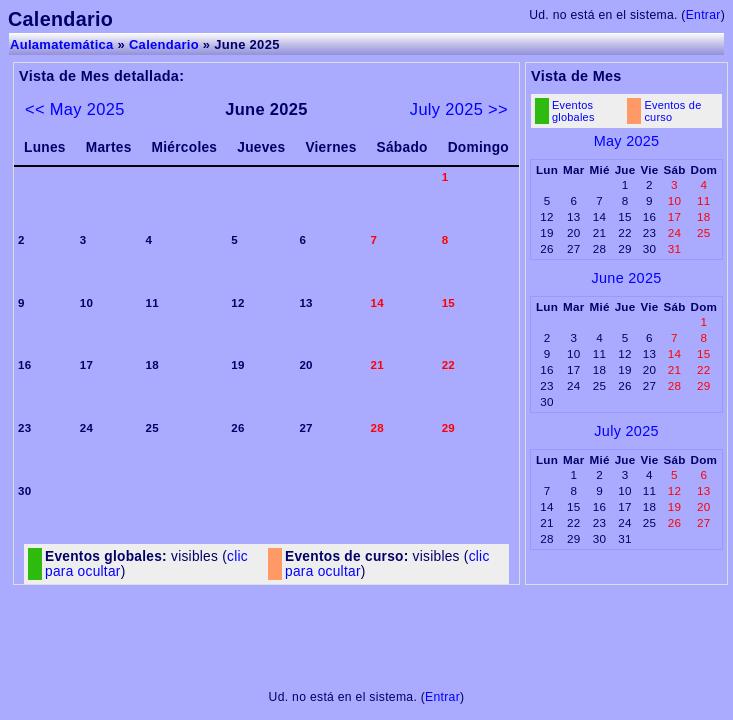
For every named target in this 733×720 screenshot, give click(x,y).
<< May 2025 (75, 109)
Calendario (164, 44)
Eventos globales (573, 111)
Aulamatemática (62, 44)
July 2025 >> (459, 109)
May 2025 (627, 141)
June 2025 (627, 278)
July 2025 (626, 431)
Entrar (703, 15)
